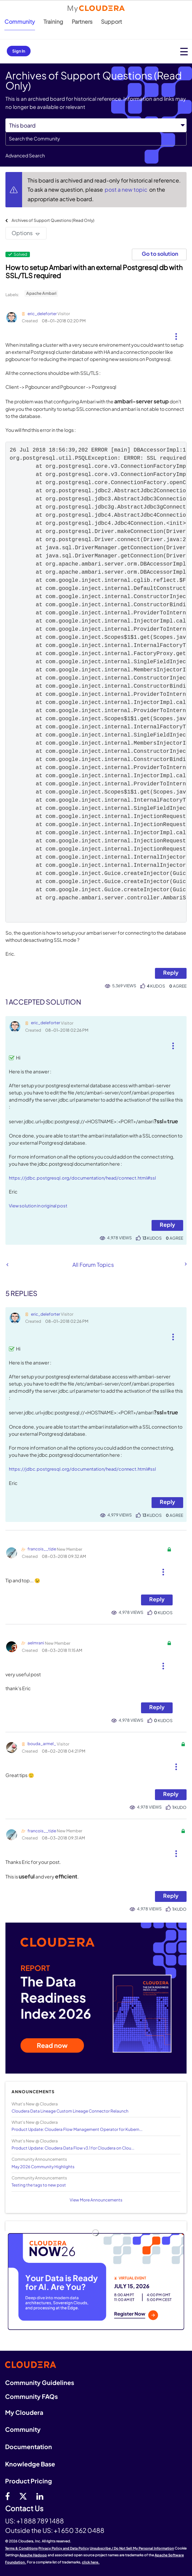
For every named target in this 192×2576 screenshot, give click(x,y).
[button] (175, 334)
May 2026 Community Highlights (43, 2166)
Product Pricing (28, 2481)
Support (111, 21)
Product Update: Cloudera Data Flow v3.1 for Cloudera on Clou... (73, 2148)
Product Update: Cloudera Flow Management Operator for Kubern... (77, 2129)
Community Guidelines (39, 2382)
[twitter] (23, 2496)
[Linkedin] (39, 2496)
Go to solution (160, 253)
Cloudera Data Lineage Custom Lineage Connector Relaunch (70, 2111)
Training (53, 21)
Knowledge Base (30, 2464)
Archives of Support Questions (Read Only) (53, 220)
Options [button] (22, 232)
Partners (82, 21)
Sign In (18, 51)
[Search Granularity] (96, 125)
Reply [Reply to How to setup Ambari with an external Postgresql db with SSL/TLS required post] (170, 972)
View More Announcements (96, 2199)
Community (19, 21)
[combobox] (96, 139)
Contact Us (24, 2509)
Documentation (28, 2446)
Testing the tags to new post (39, 2185)
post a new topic (127, 189)
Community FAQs (31, 2396)
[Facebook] (7, 2496)
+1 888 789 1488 (40, 2521)
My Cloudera (24, 2412)
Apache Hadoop (33, 2555)
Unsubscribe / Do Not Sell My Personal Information (132, 2548)
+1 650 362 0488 (79, 2530)
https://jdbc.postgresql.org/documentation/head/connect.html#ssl (82, 1178)
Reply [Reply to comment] (167, 1224)
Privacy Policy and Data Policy (63, 2548)
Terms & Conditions (21, 2548)
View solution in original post (38, 1205)
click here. (91, 2562)
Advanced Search (25, 155)
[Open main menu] (184, 51)
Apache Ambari (41, 293)
